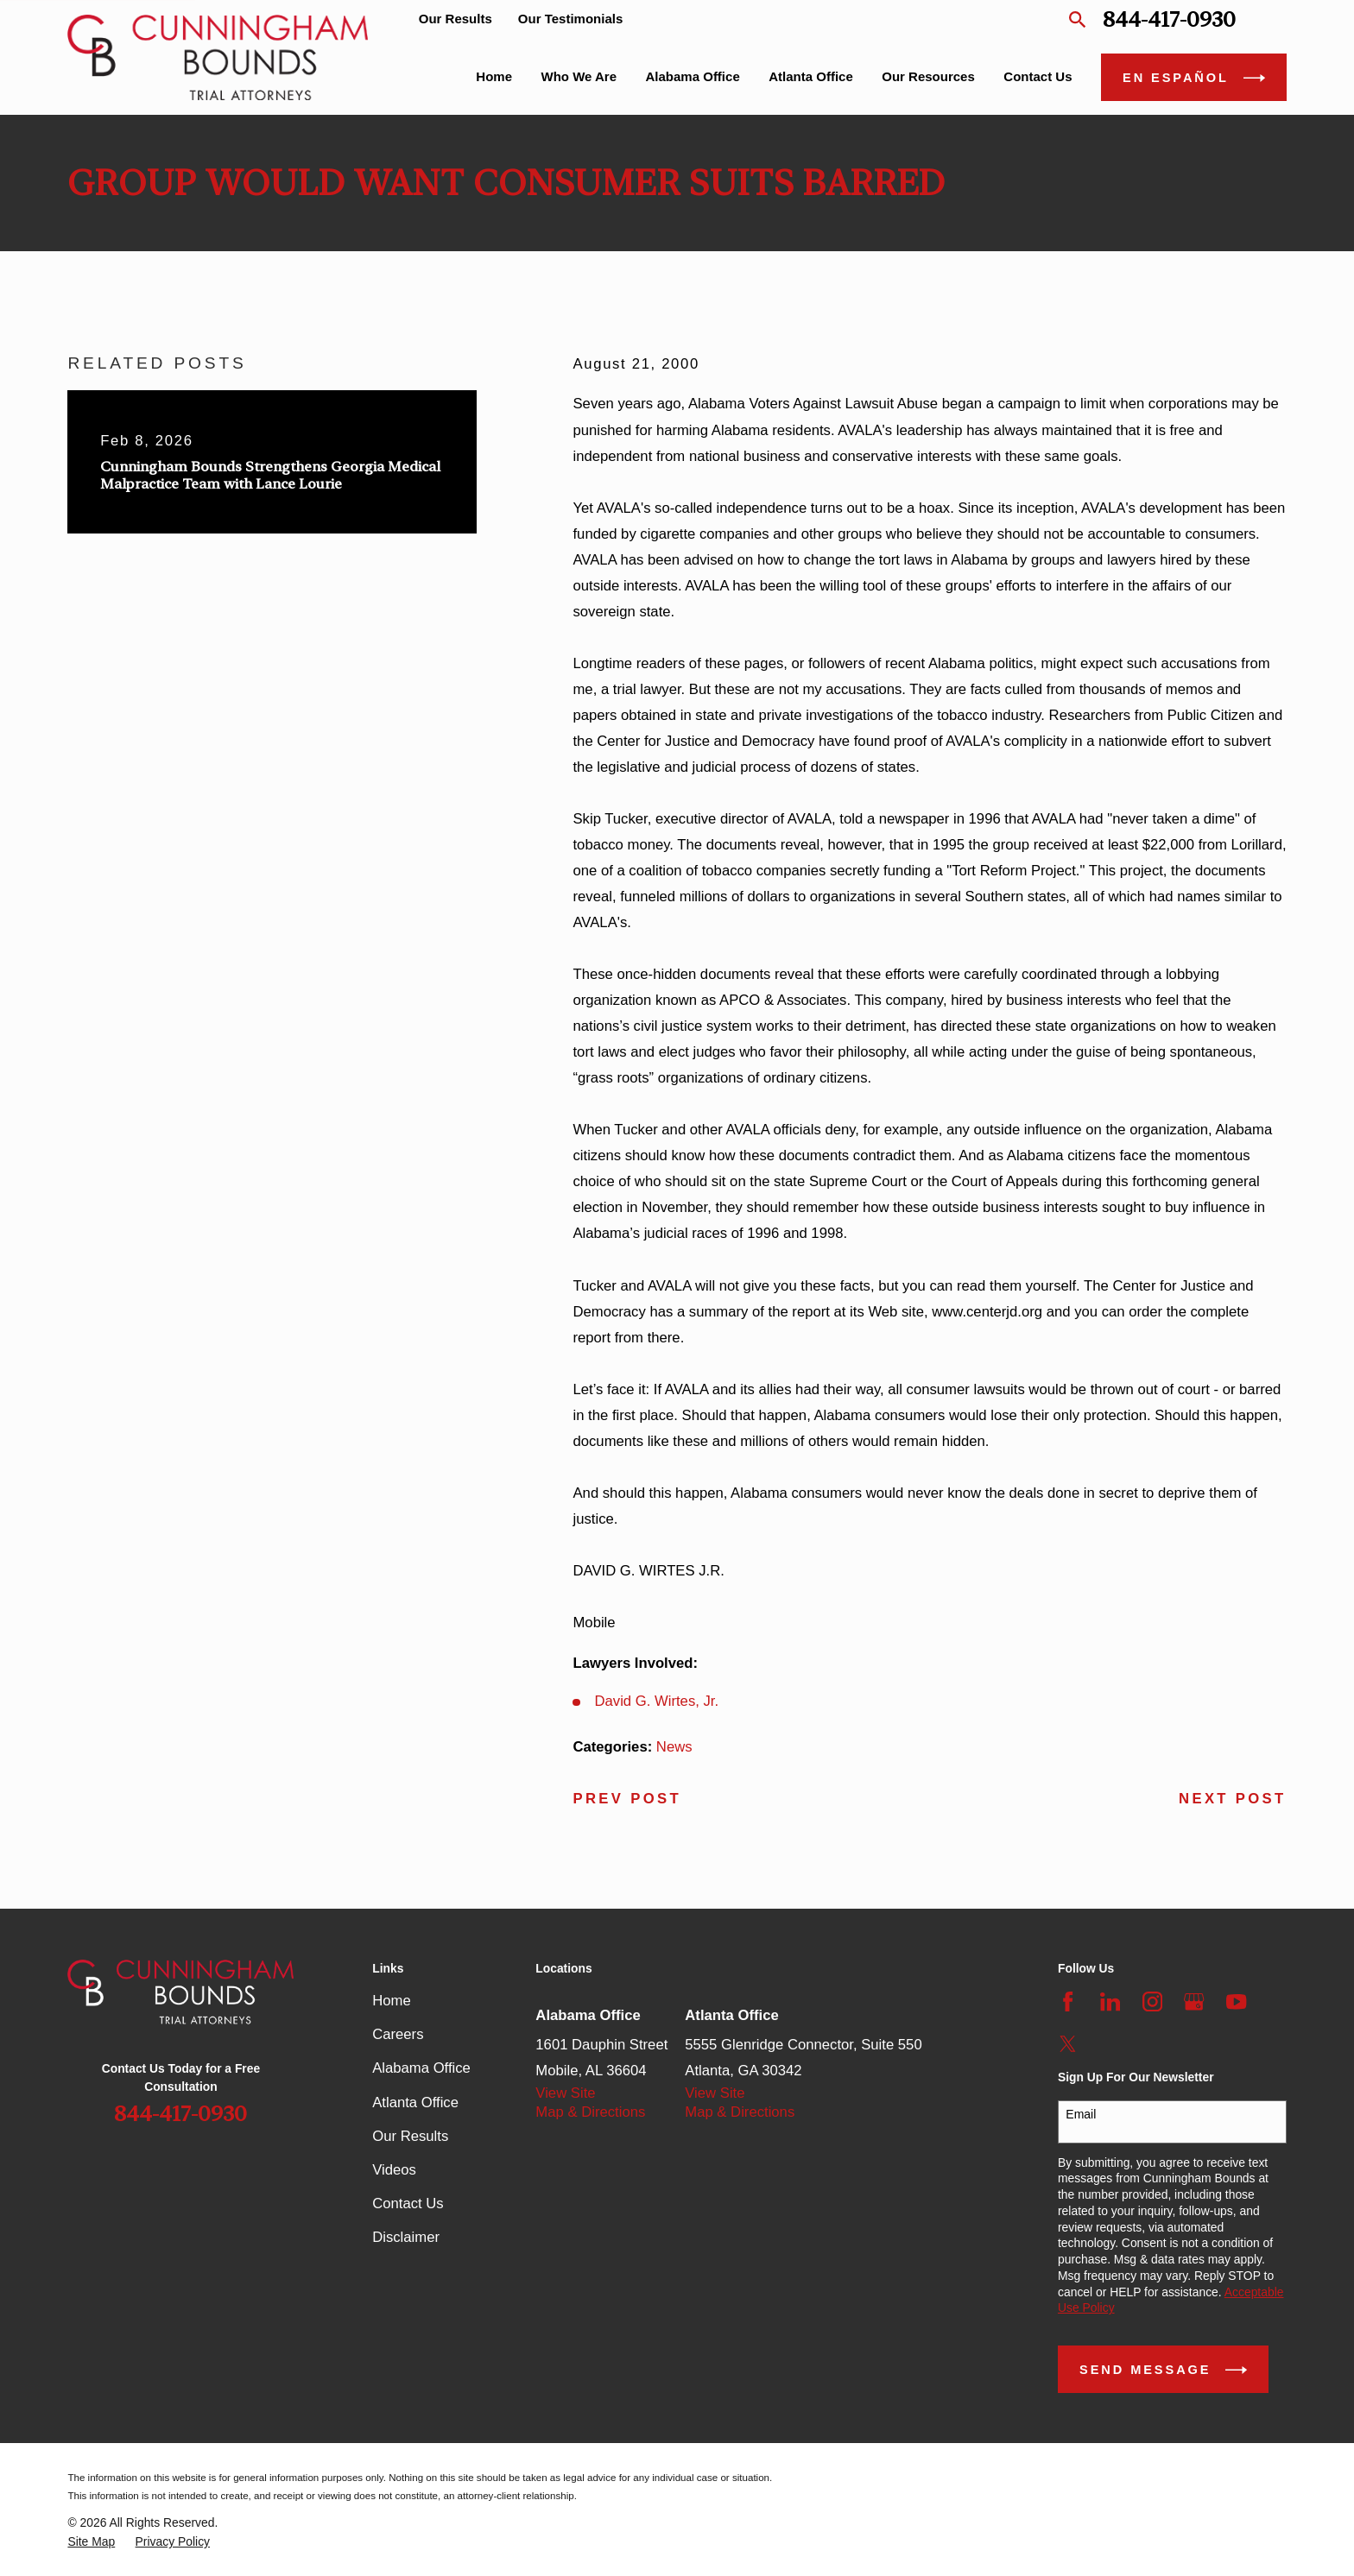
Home (391, 2000)
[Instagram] (1152, 2001)
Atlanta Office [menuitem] (811, 76)
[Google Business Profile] (1194, 2001)
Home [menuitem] (494, 76)
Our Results (455, 18)
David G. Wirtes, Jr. (657, 1701)
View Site (565, 2093)
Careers (397, 2034)
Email (1081, 2114)
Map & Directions (590, 2112)
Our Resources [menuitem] (928, 76)
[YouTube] (1236, 2001)
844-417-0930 (1169, 19)
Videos (394, 2170)
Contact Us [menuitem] (1037, 76)
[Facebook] (1068, 2001)
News (674, 1747)
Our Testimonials (570, 18)
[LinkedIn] (1110, 2001)
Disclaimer (406, 2237)
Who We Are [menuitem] (579, 76)
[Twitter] (1068, 2044)
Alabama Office (421, 2068)
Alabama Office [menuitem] (693, 76)
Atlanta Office (415, 2102)
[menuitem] (91, 2542)
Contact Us (407, 2203)
